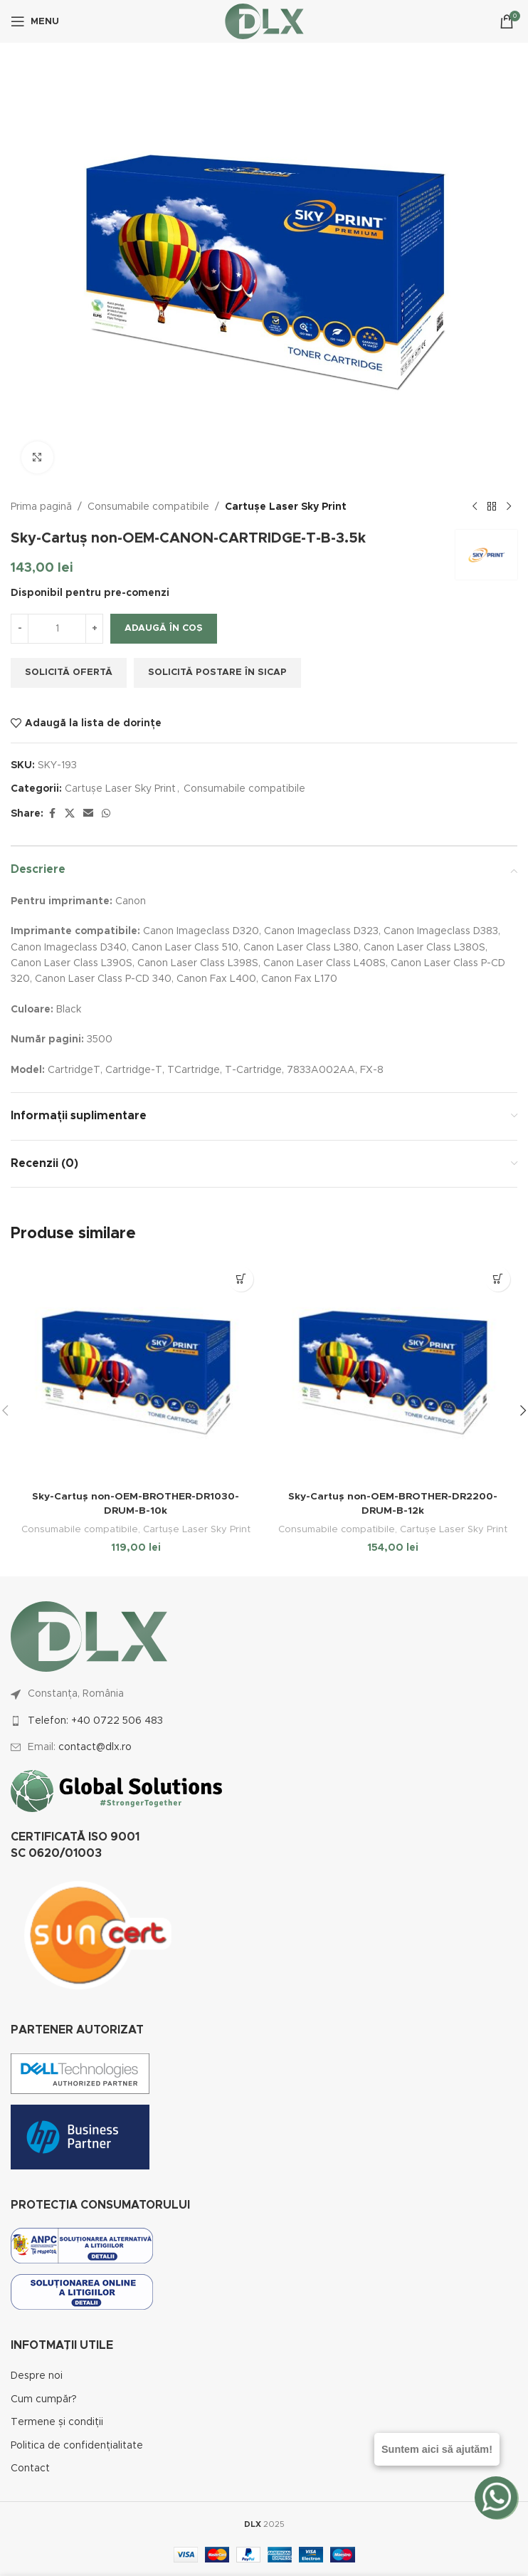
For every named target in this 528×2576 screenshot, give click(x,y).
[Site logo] (264, 21)
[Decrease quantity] (19, 629)
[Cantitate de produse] (56, 629)
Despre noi (37, 2376)
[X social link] (69, 814)
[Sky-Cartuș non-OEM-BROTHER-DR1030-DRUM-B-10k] (135, 1372)
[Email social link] (88, 814)
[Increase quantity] (94, 629)
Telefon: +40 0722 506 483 (95, 1720)
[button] (240, 1279)
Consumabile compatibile (148, 507)
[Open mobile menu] (35, 21)
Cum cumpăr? (44, 2399)
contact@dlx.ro (95, 1747)
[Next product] (508, 506)
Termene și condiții (57, 2421)
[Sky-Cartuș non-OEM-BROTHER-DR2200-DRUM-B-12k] (392, 1372)
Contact (30, 2468)
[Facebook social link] (51, 814)
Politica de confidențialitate (77, 2445)
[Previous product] (474, 506)
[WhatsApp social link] (106, 814)
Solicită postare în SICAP (217, 672)
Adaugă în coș (164, 628)
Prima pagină (41, 507)
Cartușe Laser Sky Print (286, 507)
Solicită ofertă (68, 672)
